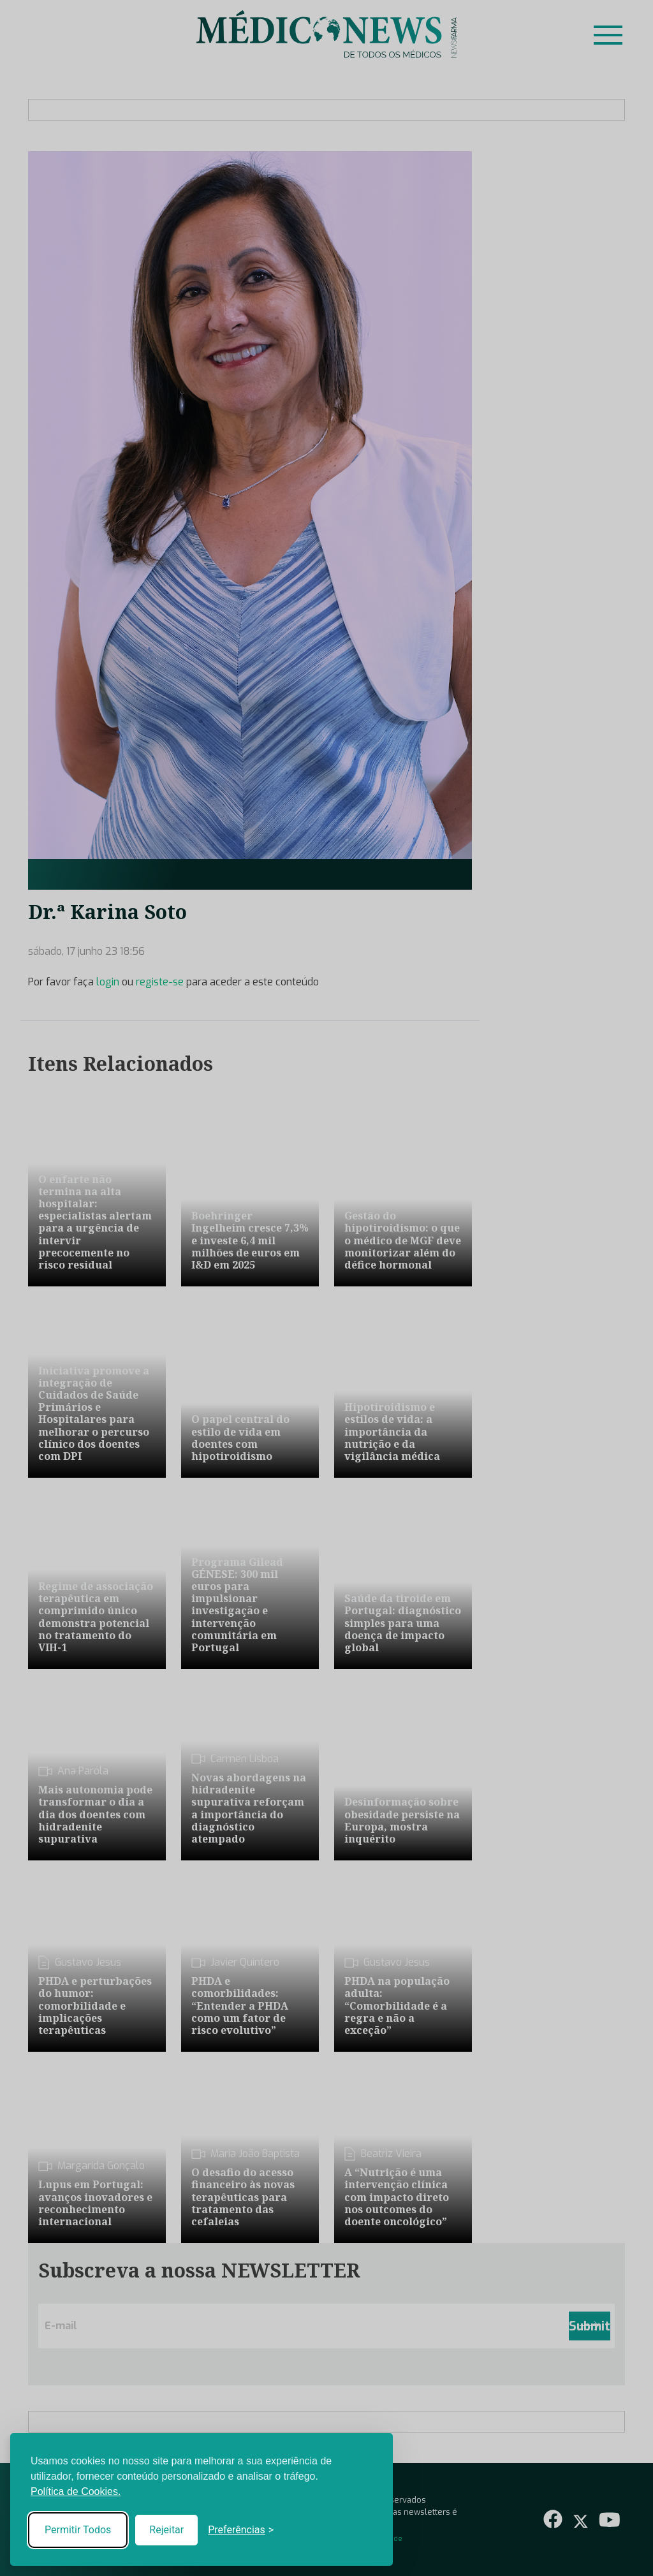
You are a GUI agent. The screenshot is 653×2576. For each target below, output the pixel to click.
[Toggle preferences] (241, 2530)
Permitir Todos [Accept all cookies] (78, 2530)
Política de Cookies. (76, 2491)
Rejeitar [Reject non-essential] (166, 2530)
